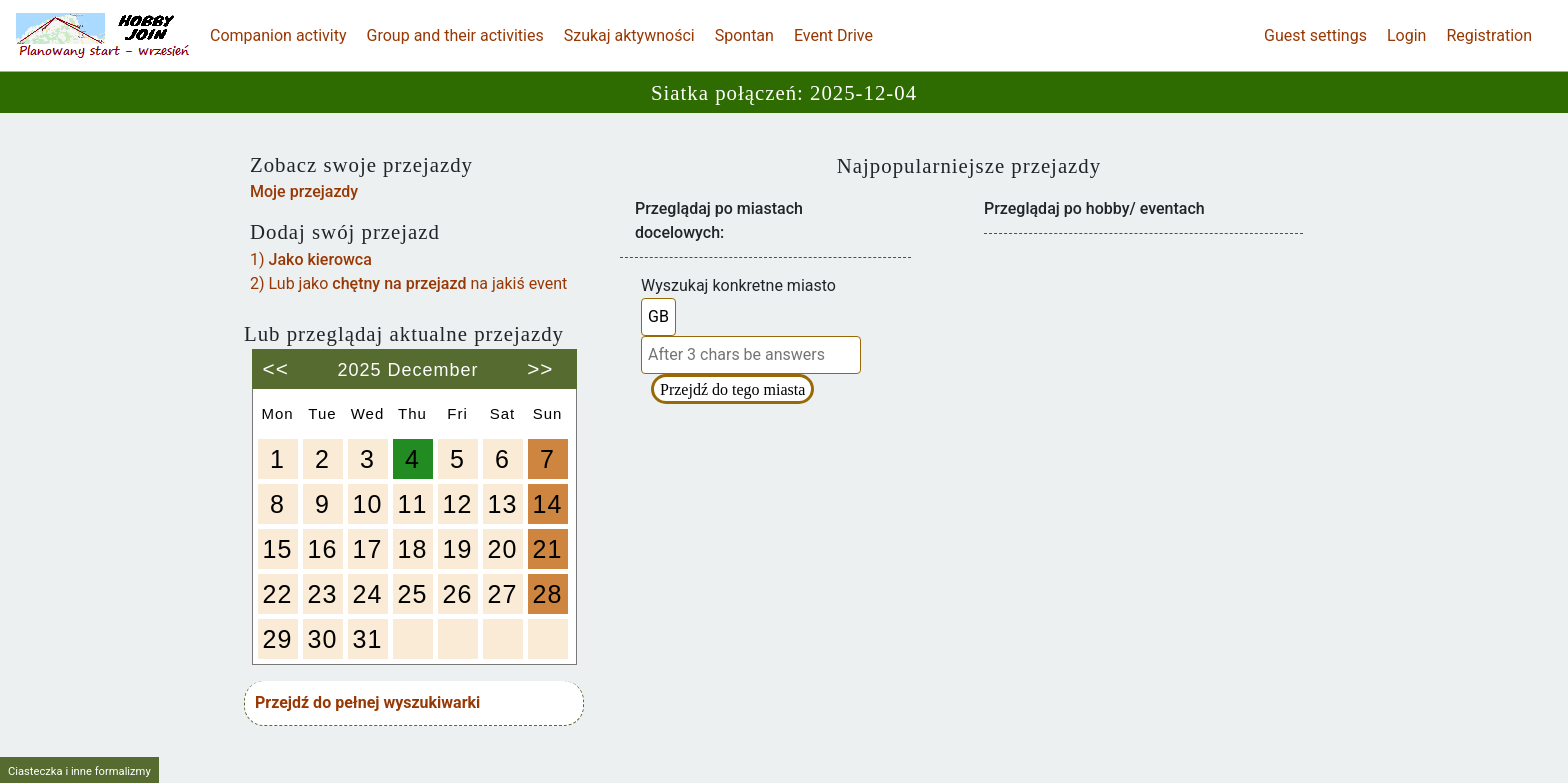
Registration (1489, 35)
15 (278, 549)
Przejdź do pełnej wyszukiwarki (367, 702)
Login (1406, 35)
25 (413, 594)
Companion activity (278, 35)
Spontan (744, 35)
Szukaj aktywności (629, 35)
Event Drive (833, 35)
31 (368, 639)
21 (548, 549)
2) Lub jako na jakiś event (408, 283)
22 (278, 594)
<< (276, 361)
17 (368, 549)
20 (503, 549)
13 (503, 504)
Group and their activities (455, 35)
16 (323, 549)
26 (458, 594)
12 (458, 504)
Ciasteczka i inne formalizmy (79, 771)
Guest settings (1315, 35)
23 (323, 594)
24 (368, 594)
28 (548, 594)
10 (368, 504)
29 (278, 639)
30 (323, 639)
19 (458, 549)
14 (548, 504)
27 (503, 594)
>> (540, 361)
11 (413, 504)
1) (311, 259)
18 (413, 549)
